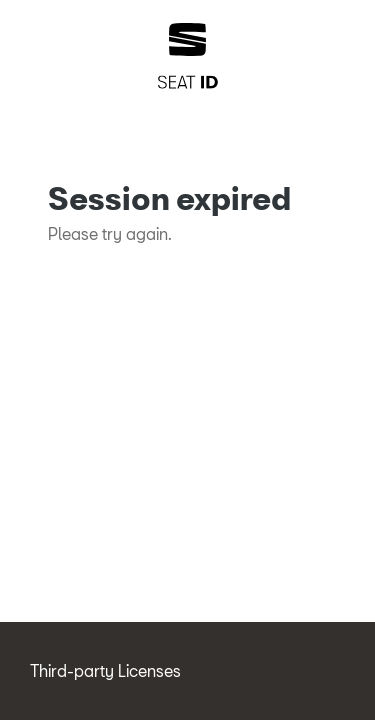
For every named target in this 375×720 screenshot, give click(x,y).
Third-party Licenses (105, 670)
